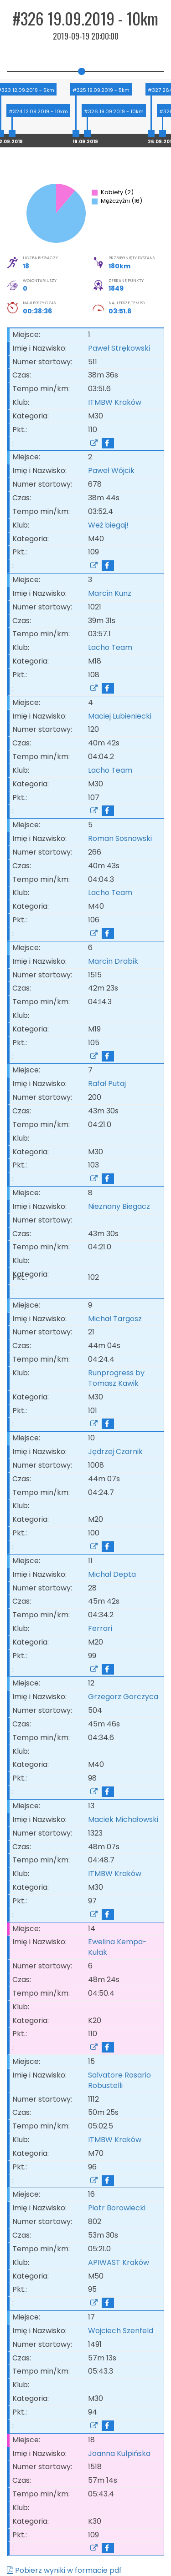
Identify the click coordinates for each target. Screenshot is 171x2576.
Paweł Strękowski (119, 348)
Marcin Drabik (113, 961)
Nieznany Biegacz (119, 1206)
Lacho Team (112, 647)
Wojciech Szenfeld (120, 2330)
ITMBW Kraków (116, 402)
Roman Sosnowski (120, 838)
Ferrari (102, 1628)
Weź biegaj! (110, 525)
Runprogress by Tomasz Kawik (116, 1378)
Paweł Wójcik (111, 470)
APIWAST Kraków (120, 2262)
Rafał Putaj (107, 1083)
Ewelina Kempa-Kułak (117, 1947)
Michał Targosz (115, 1318)
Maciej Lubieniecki (119, 716)
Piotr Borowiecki (116, 2208)
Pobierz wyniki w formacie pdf (64, 2570)
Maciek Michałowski (123, 1819)
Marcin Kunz (109, 593)
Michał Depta (112, 1574)
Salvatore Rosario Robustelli (119, 2080)
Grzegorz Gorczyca (123, 1696)
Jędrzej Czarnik (115, 1451)
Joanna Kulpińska (119, 2453)
